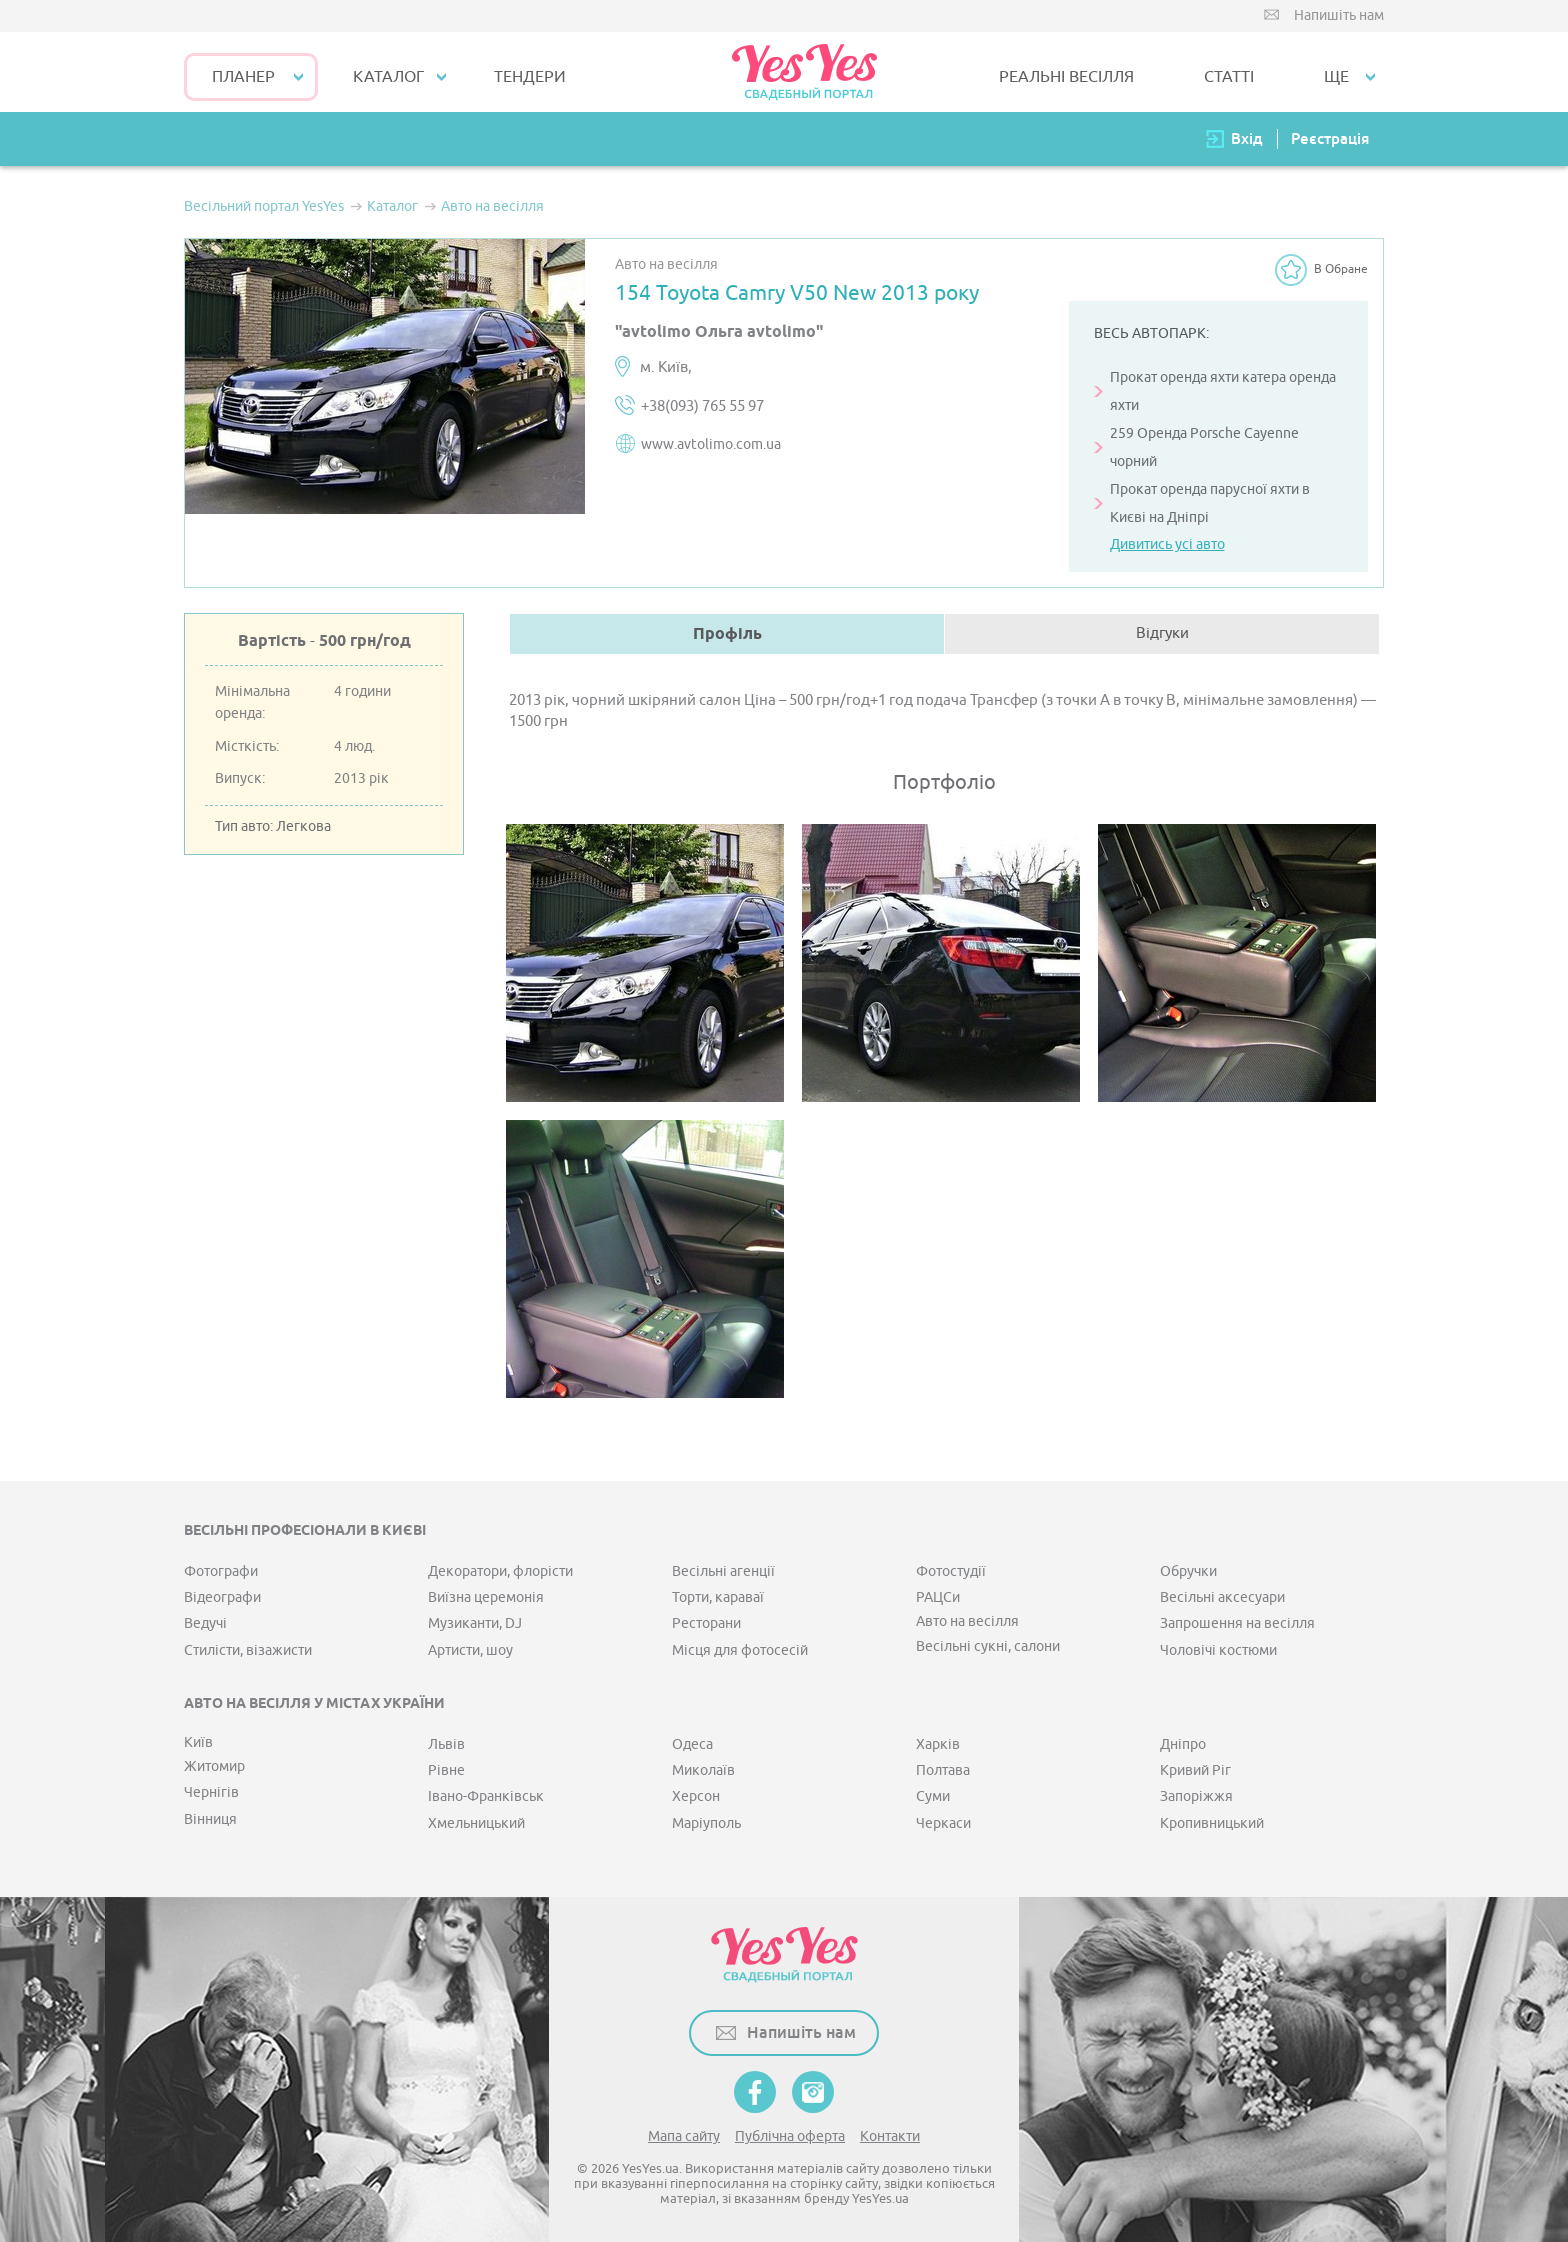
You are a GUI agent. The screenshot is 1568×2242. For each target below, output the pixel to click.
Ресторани (706, 1623)
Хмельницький (476, 1823)
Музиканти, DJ (475, 1623)
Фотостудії (951, 1571)
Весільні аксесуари (1222, 1597)
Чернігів (211, 1792)
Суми (933, 1796)
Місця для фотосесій (740, 1650)
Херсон (696, 1796)
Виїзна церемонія (486, 1597)
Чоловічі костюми (1218, 1650)
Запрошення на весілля (1237, 1623)
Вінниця (210, 1819)
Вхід (1247, 138)
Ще (1336, 77)
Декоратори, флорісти (500, 1571)
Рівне (446, 1770)
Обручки (1188, 1571)
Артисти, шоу (470, 1650)
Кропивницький (1212, 1823)
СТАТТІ (1229, 77)
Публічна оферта (790, 2136)
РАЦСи (938, 1597)
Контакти (890, 2136)
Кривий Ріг (1195, 1770)
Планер (243, 77)
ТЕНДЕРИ (530, 77)
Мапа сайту (684, 2136)
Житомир (214, 1766)
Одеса (692, 1744)
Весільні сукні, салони (988, 1646)
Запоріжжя (1196, 1796)
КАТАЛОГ (388, 77)
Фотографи (221, 1571)
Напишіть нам (1339, 15)
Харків (938, 1744)
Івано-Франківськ (486, 1796)
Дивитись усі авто (1167, 544)
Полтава (943, 1770)
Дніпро (1183, 1744)
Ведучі (205, 1623)
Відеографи (222, 1597)
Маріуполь (706, 1823)
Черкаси (943, 1823)
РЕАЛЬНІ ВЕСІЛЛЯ (1066, 77)
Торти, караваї (718, 1597)
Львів (446, 1744)
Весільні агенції (723, 1571)
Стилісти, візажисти (248, 1650)
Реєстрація (1330, 138)
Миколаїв (703, 1770)
